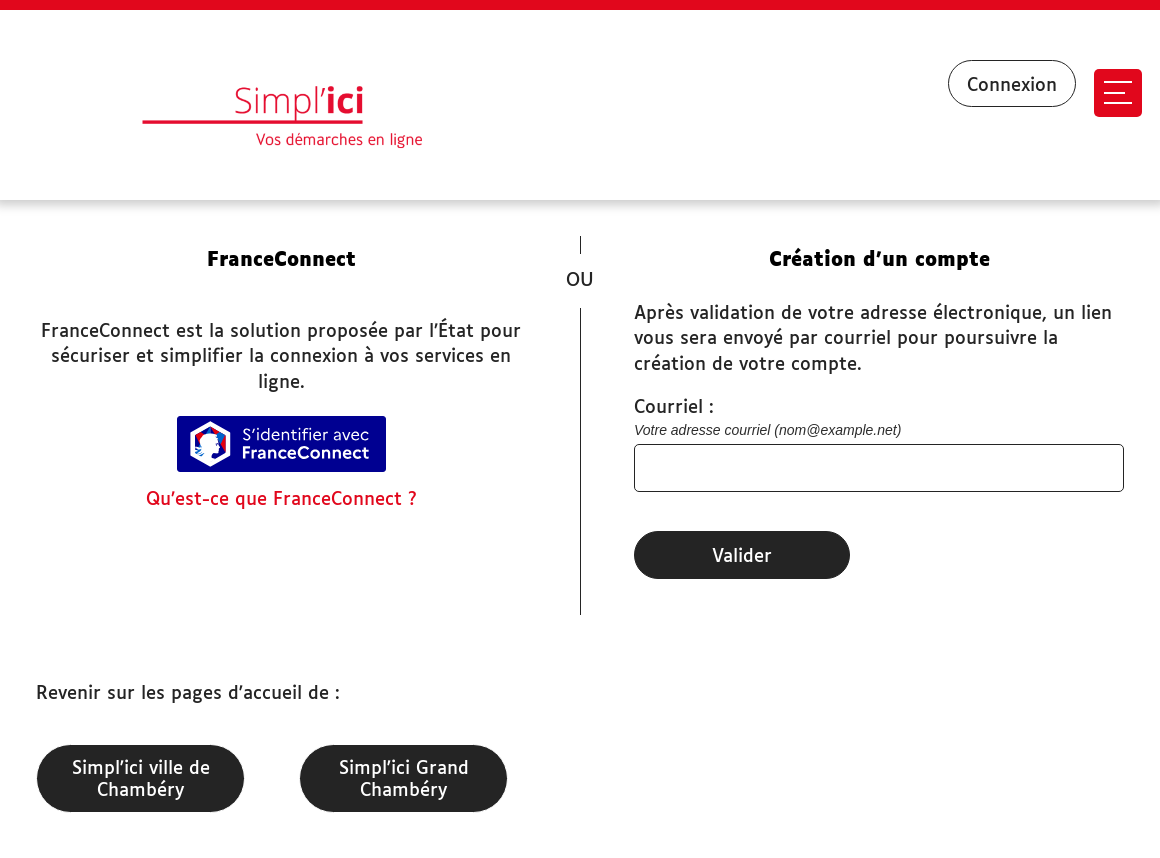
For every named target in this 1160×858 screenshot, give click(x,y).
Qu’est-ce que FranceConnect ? (281, 500)
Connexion (1012, 86)
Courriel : (674, 408)
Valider (742, 557)
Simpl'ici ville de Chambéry (141, 780)
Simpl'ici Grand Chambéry (404, 780)
